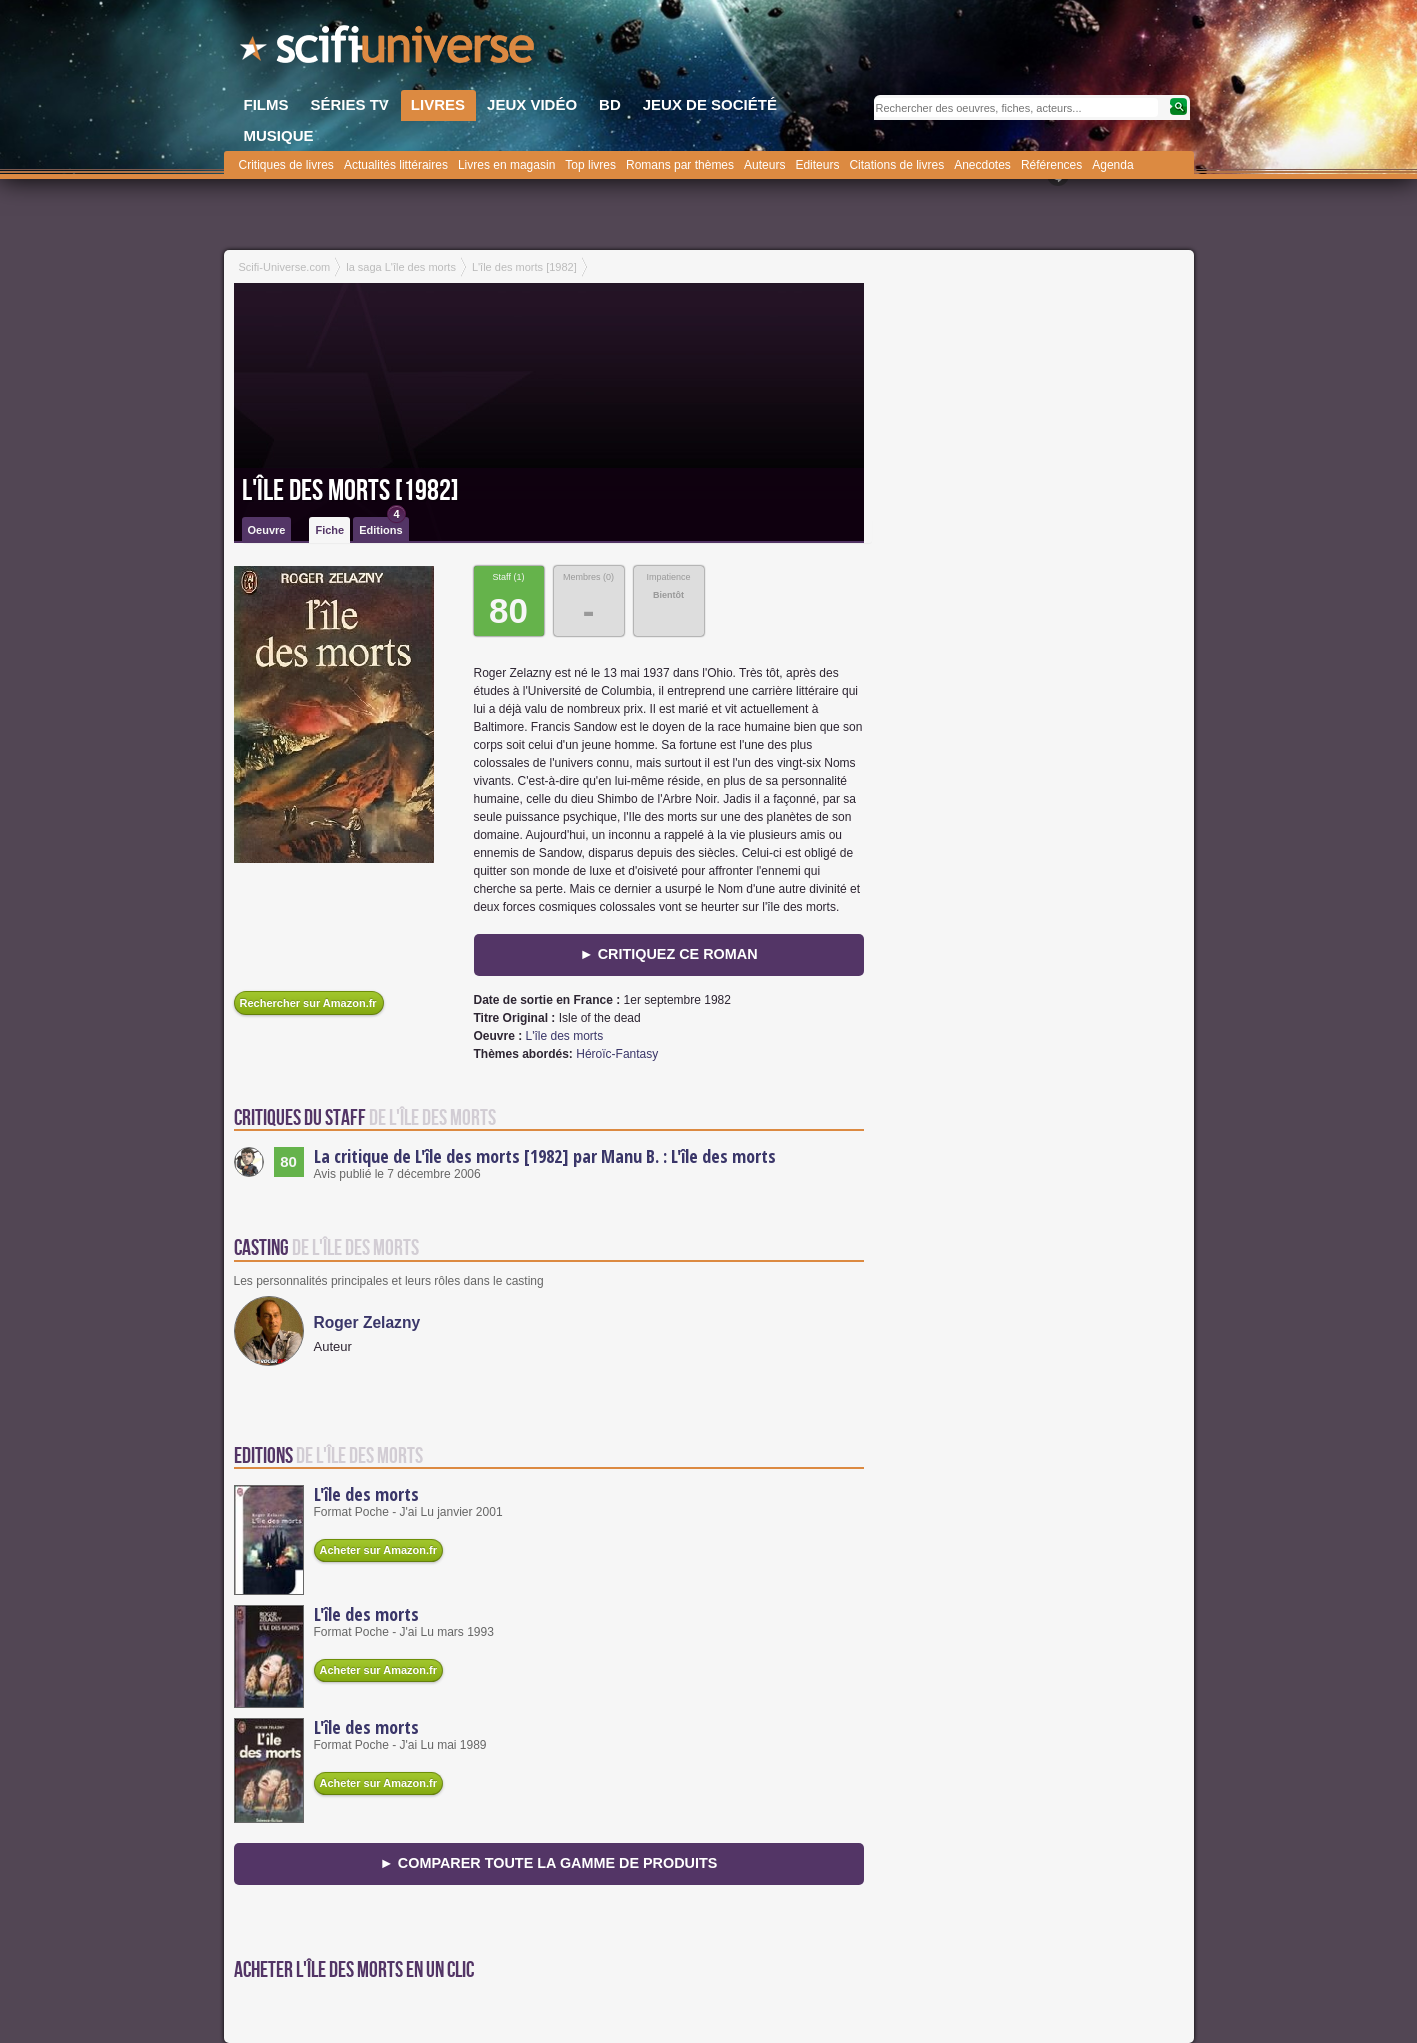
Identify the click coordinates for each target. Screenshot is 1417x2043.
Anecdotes (982, 165)
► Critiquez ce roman (668, 954)
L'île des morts (565, 1036)
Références (1051, 165)
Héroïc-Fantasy (617, 1054)
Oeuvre (267, 530)
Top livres (590, 165)
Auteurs (764, 165)
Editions (382, 526)
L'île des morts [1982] (350, 491)
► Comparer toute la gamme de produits (549, 1863)
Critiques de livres (286, 165)
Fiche (329, 530)
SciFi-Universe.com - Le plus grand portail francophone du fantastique (389, 50)
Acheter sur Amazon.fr (379, 1550)
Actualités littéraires (396, 165)
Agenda (1112, 165)
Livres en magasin (506, 165)
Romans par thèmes (680, 165)
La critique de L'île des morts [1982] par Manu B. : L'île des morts (545, 1156)
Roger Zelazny (367, 1322)
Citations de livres (896, 165)
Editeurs (817, 165)
